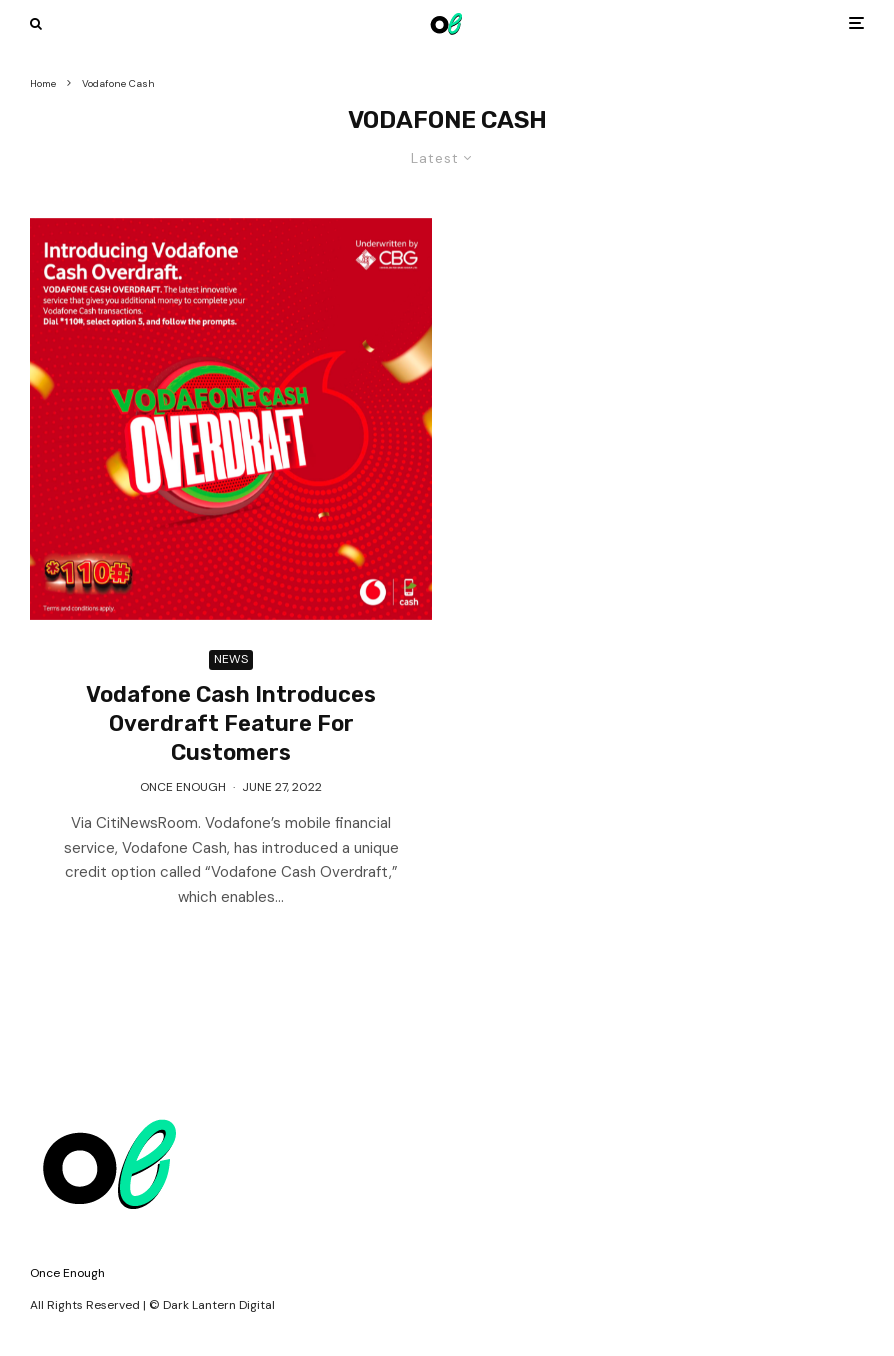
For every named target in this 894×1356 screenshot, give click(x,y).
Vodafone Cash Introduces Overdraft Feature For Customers (231, 724)
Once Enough (183, 787)
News (231, 659)
